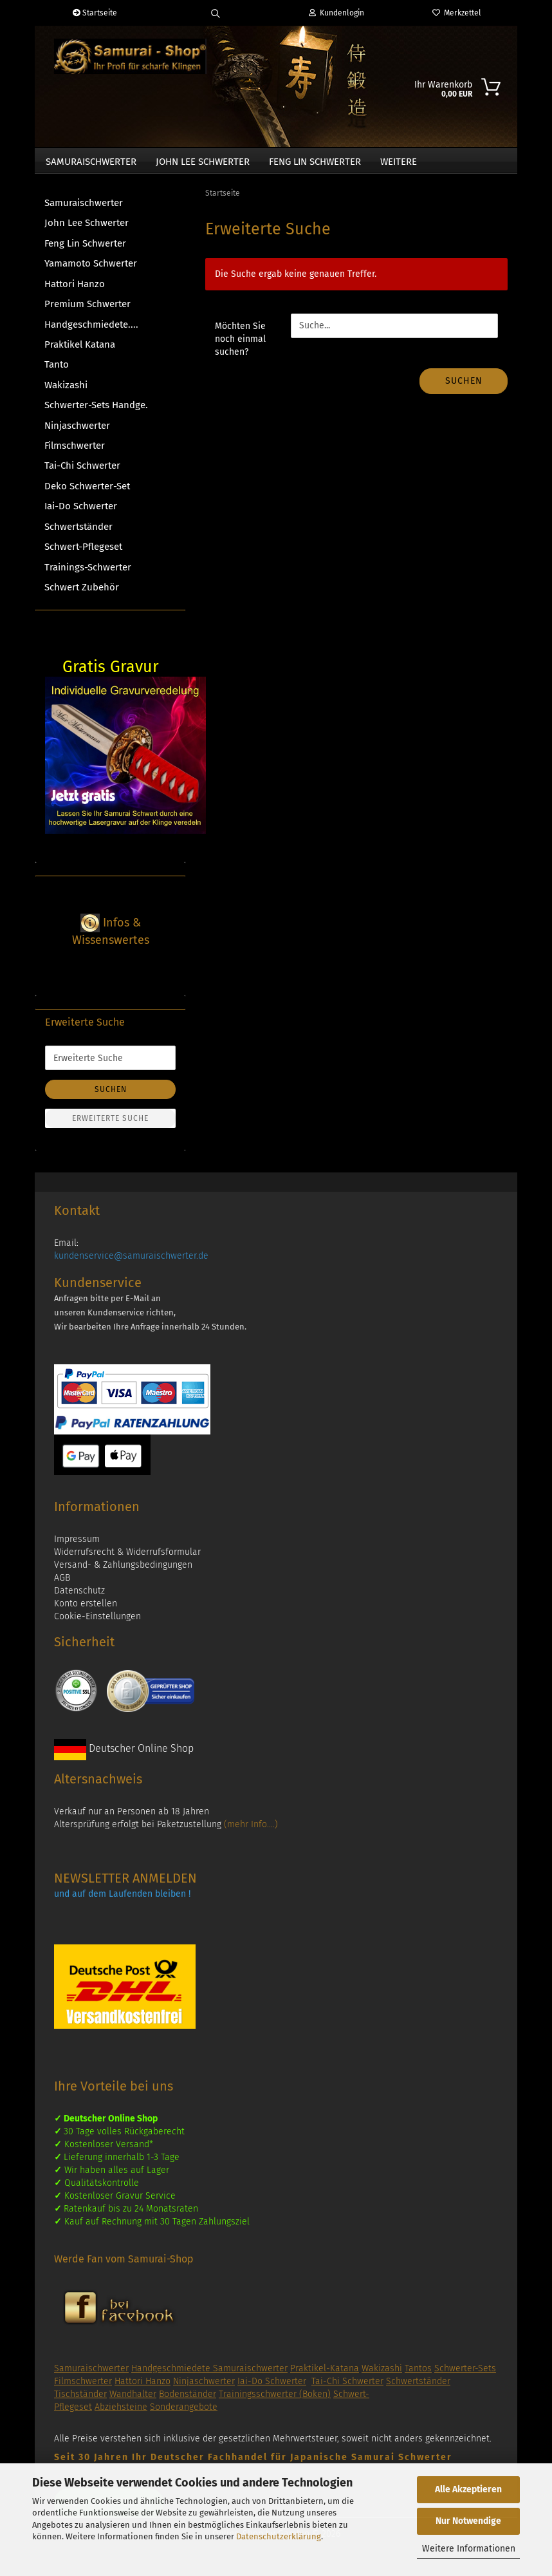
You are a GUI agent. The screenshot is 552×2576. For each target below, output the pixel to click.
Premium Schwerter (87, 310)
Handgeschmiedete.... (91, 331)
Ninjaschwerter (77, 432)
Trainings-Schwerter (87, 573)
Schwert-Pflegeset (83, 553)
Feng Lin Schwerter (315, 161)
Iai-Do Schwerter (80, 512)
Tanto (56, 371)
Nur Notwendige (468, 2520)
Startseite (95, 12)
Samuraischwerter (91, 161)
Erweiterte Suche (110, 1124)
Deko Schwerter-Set (87, 492)
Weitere (398, 161)
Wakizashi (65, 391)
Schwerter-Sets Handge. (96, 411)
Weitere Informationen (468, 2548)
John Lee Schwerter (203, 161)
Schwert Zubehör (81, 593)
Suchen (464, 387)
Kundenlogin (336, 12)
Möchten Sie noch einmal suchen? (240, 345)
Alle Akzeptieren (468, 2489)
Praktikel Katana (79, 351)
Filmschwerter (74, 452)
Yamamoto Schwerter (90, 270)
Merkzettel (456, 12)
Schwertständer (78, 533)
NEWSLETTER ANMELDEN (125, 1884)
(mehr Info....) (251, 1830)
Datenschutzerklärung (278, 2536)
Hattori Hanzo (74, 290)
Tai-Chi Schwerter (82, 472)
